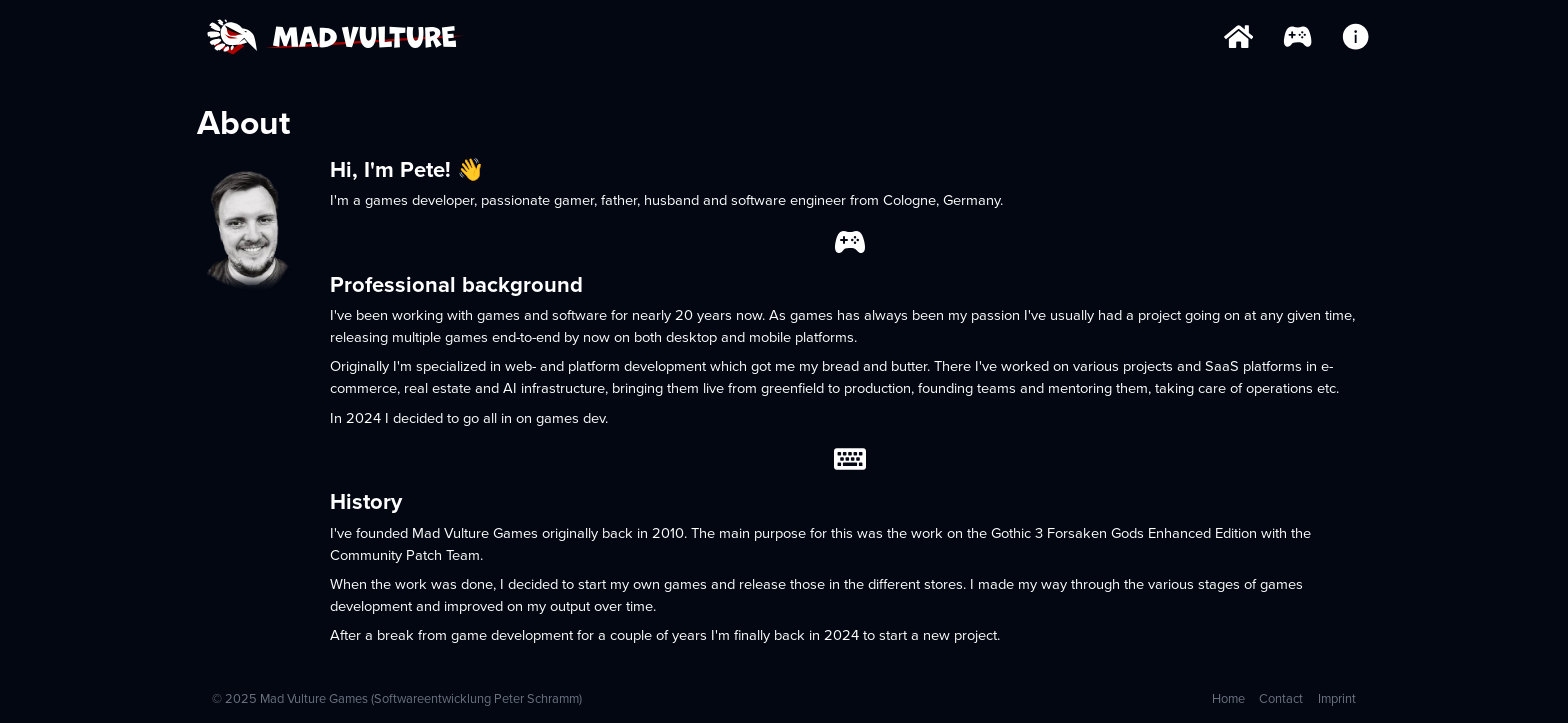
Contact (1281, 698)
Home (1228, 698)
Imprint (1337, 698)
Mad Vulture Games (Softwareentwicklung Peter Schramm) (421, 698)
